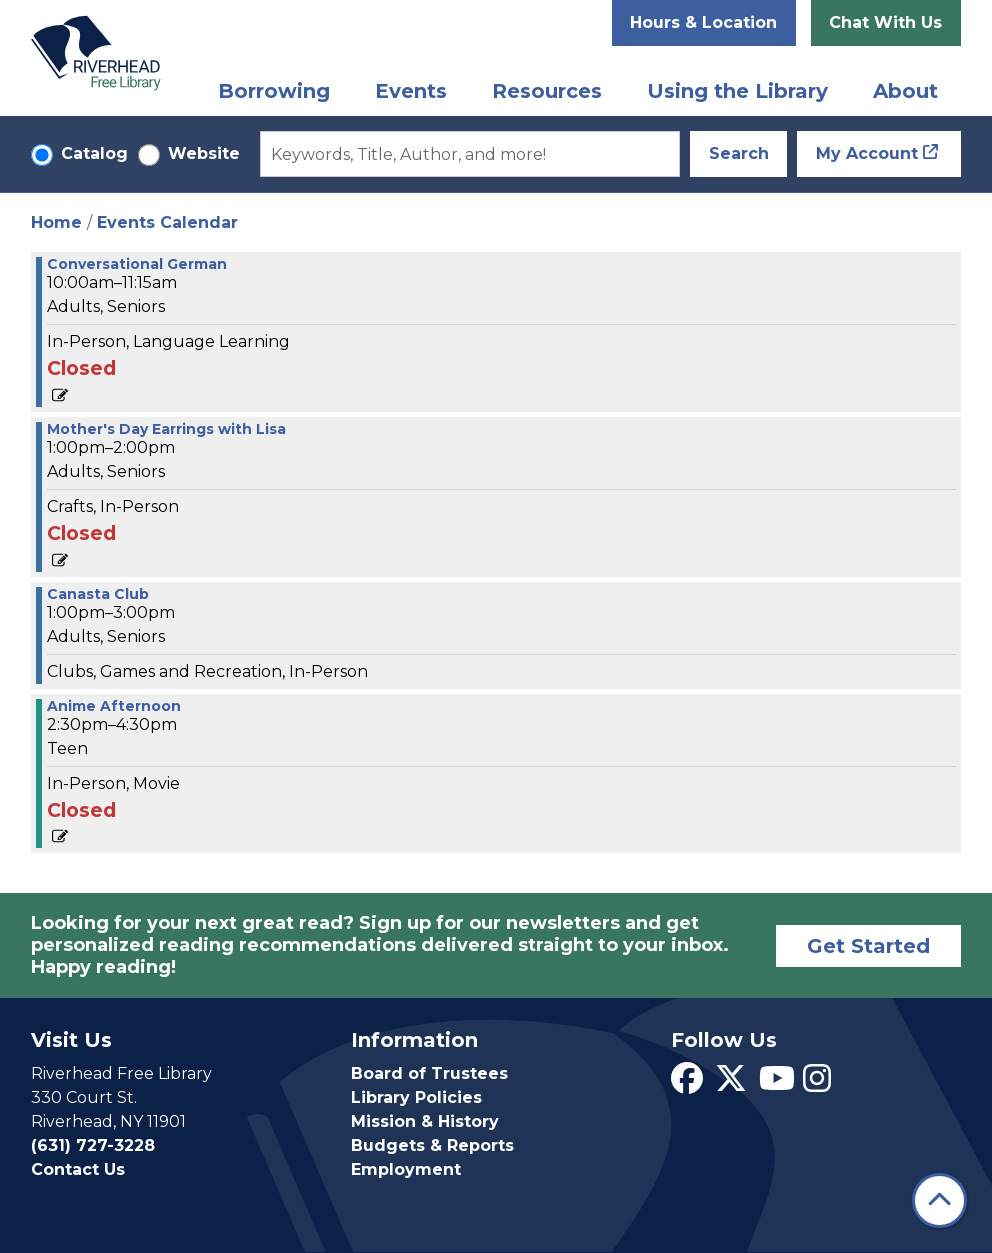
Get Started (868, 946)
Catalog (94, 153)
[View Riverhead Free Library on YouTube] (777, 1084)
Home (56, 222)
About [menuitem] (905, 91)
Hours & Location (703, 22)
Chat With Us (885, 22)
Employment (406, 1169)
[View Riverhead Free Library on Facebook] (687, 1084)
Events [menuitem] (411, 91)
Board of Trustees (429, 1073)
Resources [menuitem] (547, 91)
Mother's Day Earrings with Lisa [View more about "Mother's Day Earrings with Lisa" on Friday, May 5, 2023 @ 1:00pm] (166, 429)
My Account (867, 153)
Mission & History (425, 1121)
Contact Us (78, 1169)
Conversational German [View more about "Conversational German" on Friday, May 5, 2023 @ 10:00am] (137, 264)
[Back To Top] (939, 1200)
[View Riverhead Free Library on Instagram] (817, 1084)
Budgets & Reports (432, 1145)
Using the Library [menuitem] (737, 91)
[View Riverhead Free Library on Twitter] (731, 1084)
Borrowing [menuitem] (274, 91)
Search (739, 153)
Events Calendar (167, 222)
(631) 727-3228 (93, 1145)
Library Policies (416, 1097)
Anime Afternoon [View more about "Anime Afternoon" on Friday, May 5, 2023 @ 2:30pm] (114, 706)
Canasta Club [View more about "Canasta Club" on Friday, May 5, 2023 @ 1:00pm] (98, 594)
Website (204, 153)
